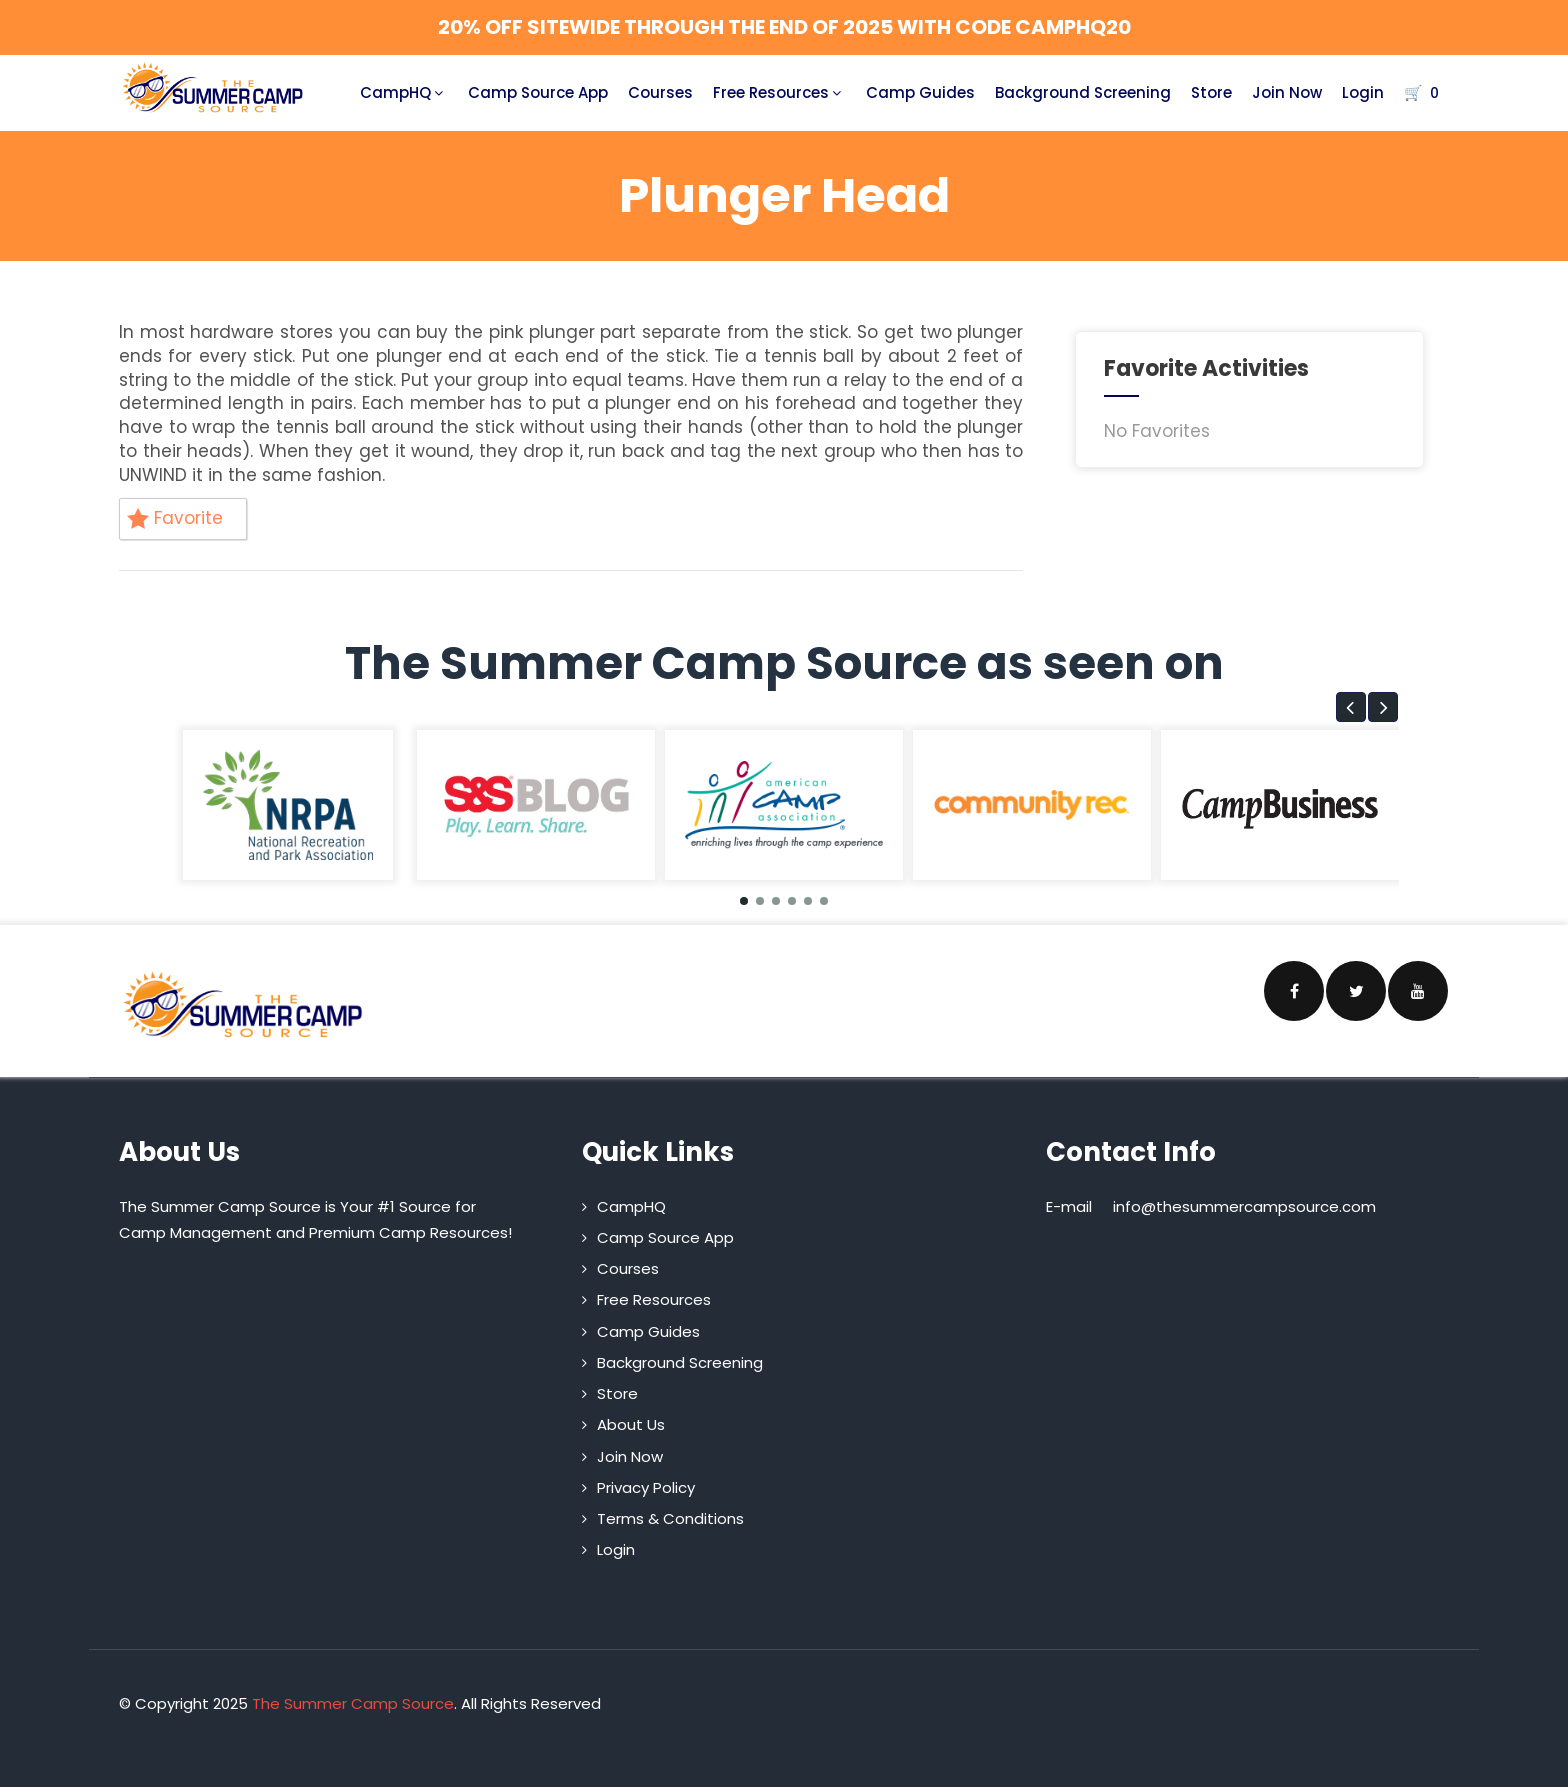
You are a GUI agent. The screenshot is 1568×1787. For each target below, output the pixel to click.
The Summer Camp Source (353, 1703)
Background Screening (1083, 92)
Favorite (175, 518)
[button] (1351, 707)
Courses (660, 92)
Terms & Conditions (670, 1518)
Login (1363, 92)
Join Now (1287, 92)
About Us (631, 1424)
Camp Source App (538, 92)
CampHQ (404, 92)
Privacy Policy (646, 1487)
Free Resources (779, 92)
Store (1211, 92)
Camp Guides (920, 92)
